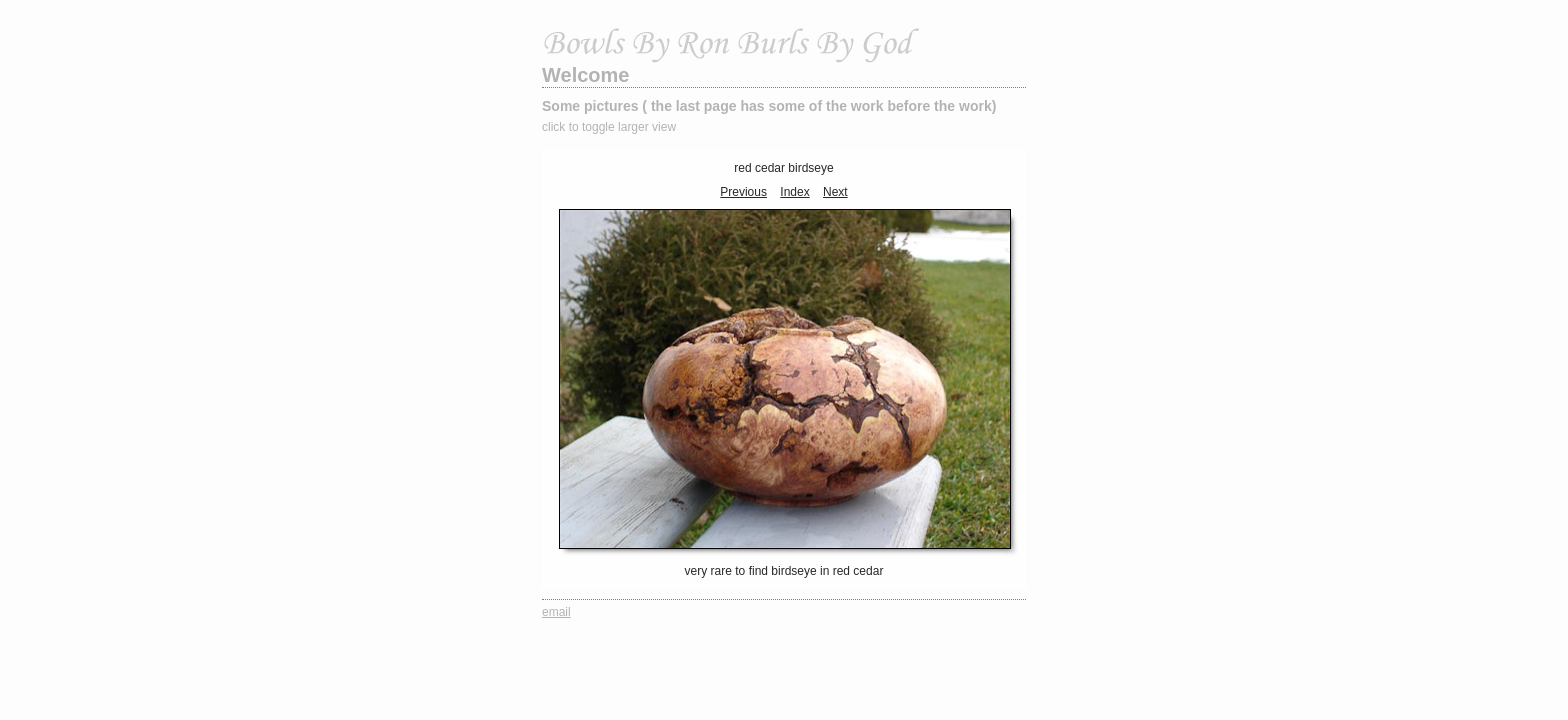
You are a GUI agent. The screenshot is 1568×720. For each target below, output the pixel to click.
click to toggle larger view (609, 127)
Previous (743, 192)
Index (794, 192)
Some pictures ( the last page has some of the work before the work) (769, 106)
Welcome (585, 75)
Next (835, 192)
